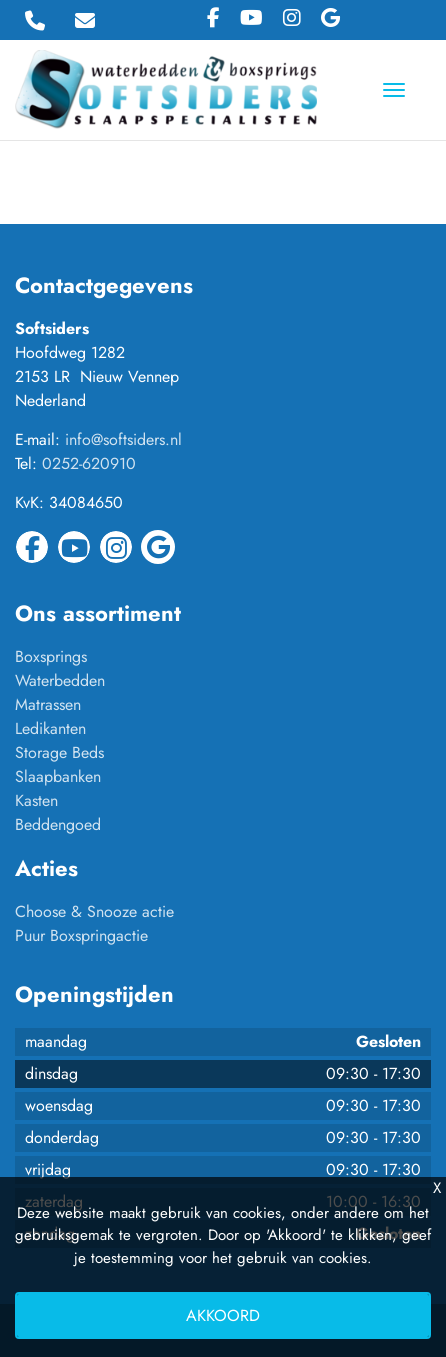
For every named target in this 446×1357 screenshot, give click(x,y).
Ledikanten (50, 728)
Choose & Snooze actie (94, 911)
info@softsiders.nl (123, 439)
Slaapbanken (58, 776)
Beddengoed (58, 824)
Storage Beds (59, 752)
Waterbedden (60, 680)
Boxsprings (51, 656)
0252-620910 (89, 463)
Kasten (36, 800)
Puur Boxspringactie (81, 935)
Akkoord (223, 1315)
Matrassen (48, 704)
